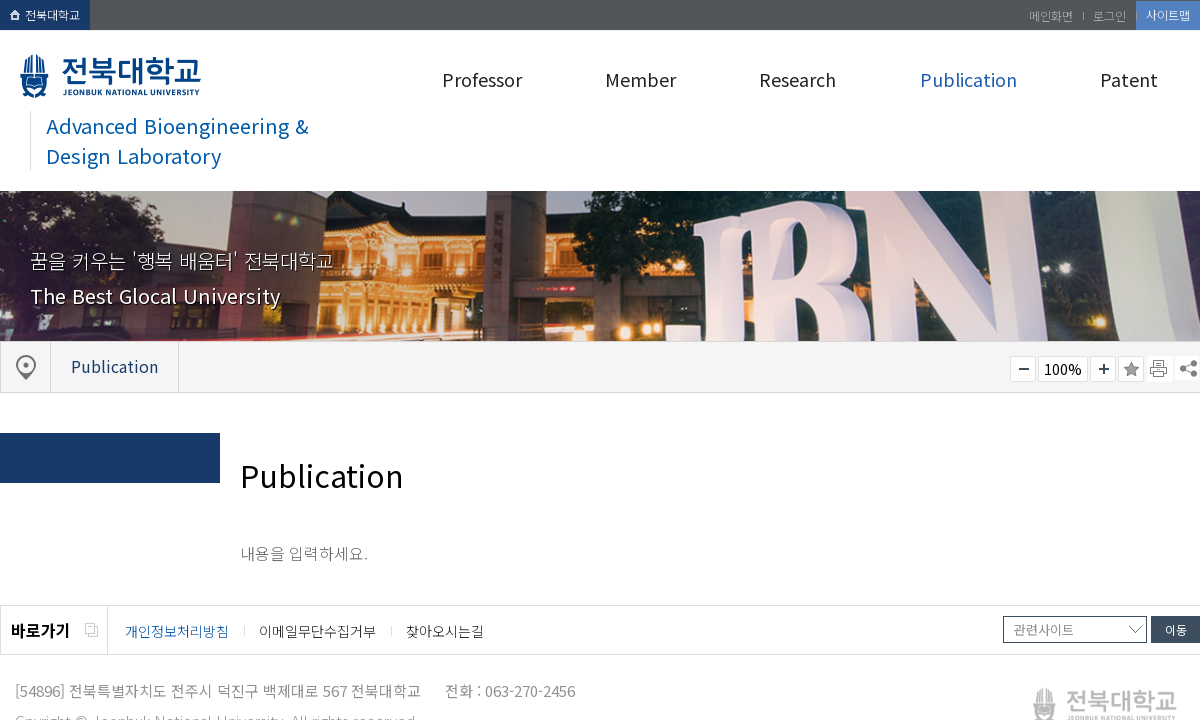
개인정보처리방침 (177, 631)
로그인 (1109, 15)
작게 (1023, 369)
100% (1063, 369)
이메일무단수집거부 (317, 631)
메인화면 (1051, 15)
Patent (1129, 79)
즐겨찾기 (1131, 369)
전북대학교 (45, 14)
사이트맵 (1168, 14)
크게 (1103, 369)
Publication (968, 79)
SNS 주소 (1187, 368)
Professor (482, 79)
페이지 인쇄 (1160, 369)
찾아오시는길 (445, 631)
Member (640, 79)
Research (797, 79)
